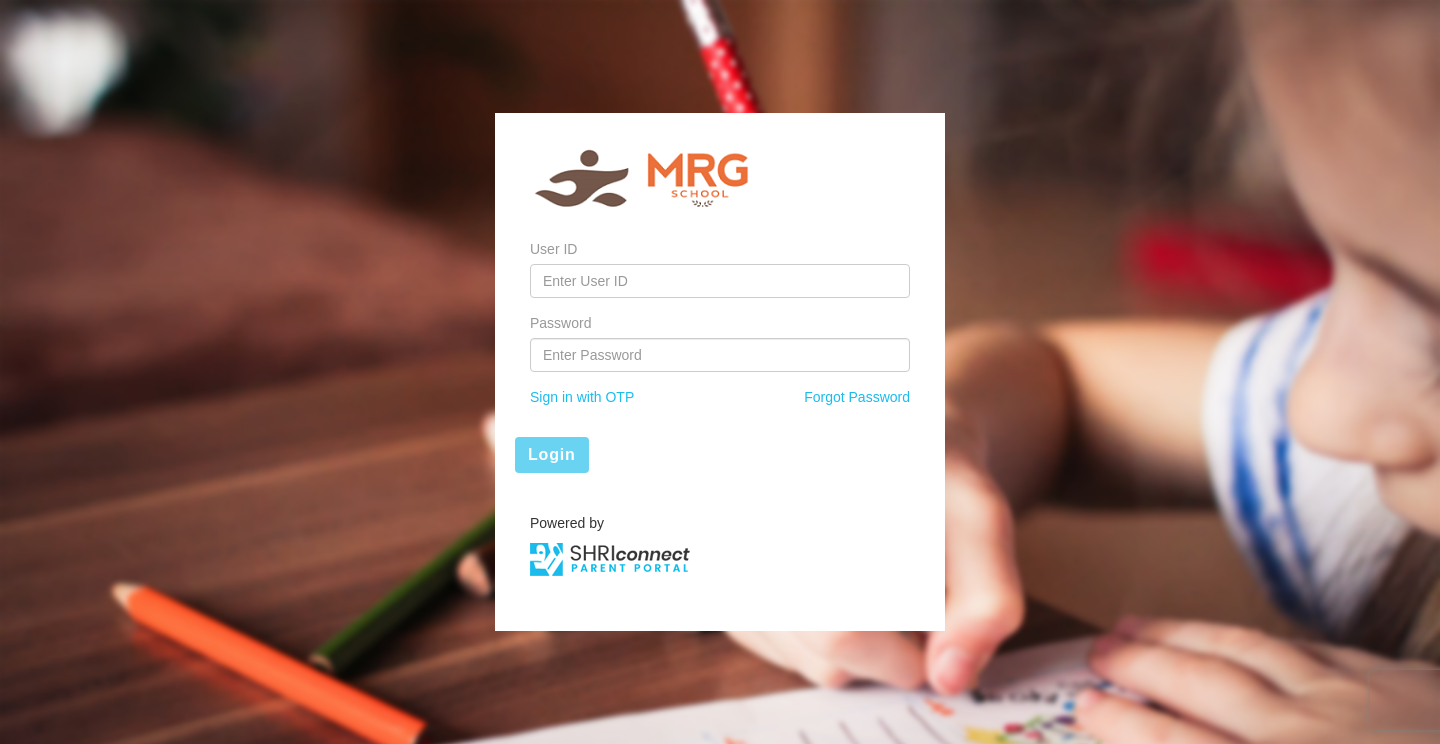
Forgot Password (857, 397)
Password (560, 323)
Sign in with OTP (582, 397)
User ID (553, 249)
